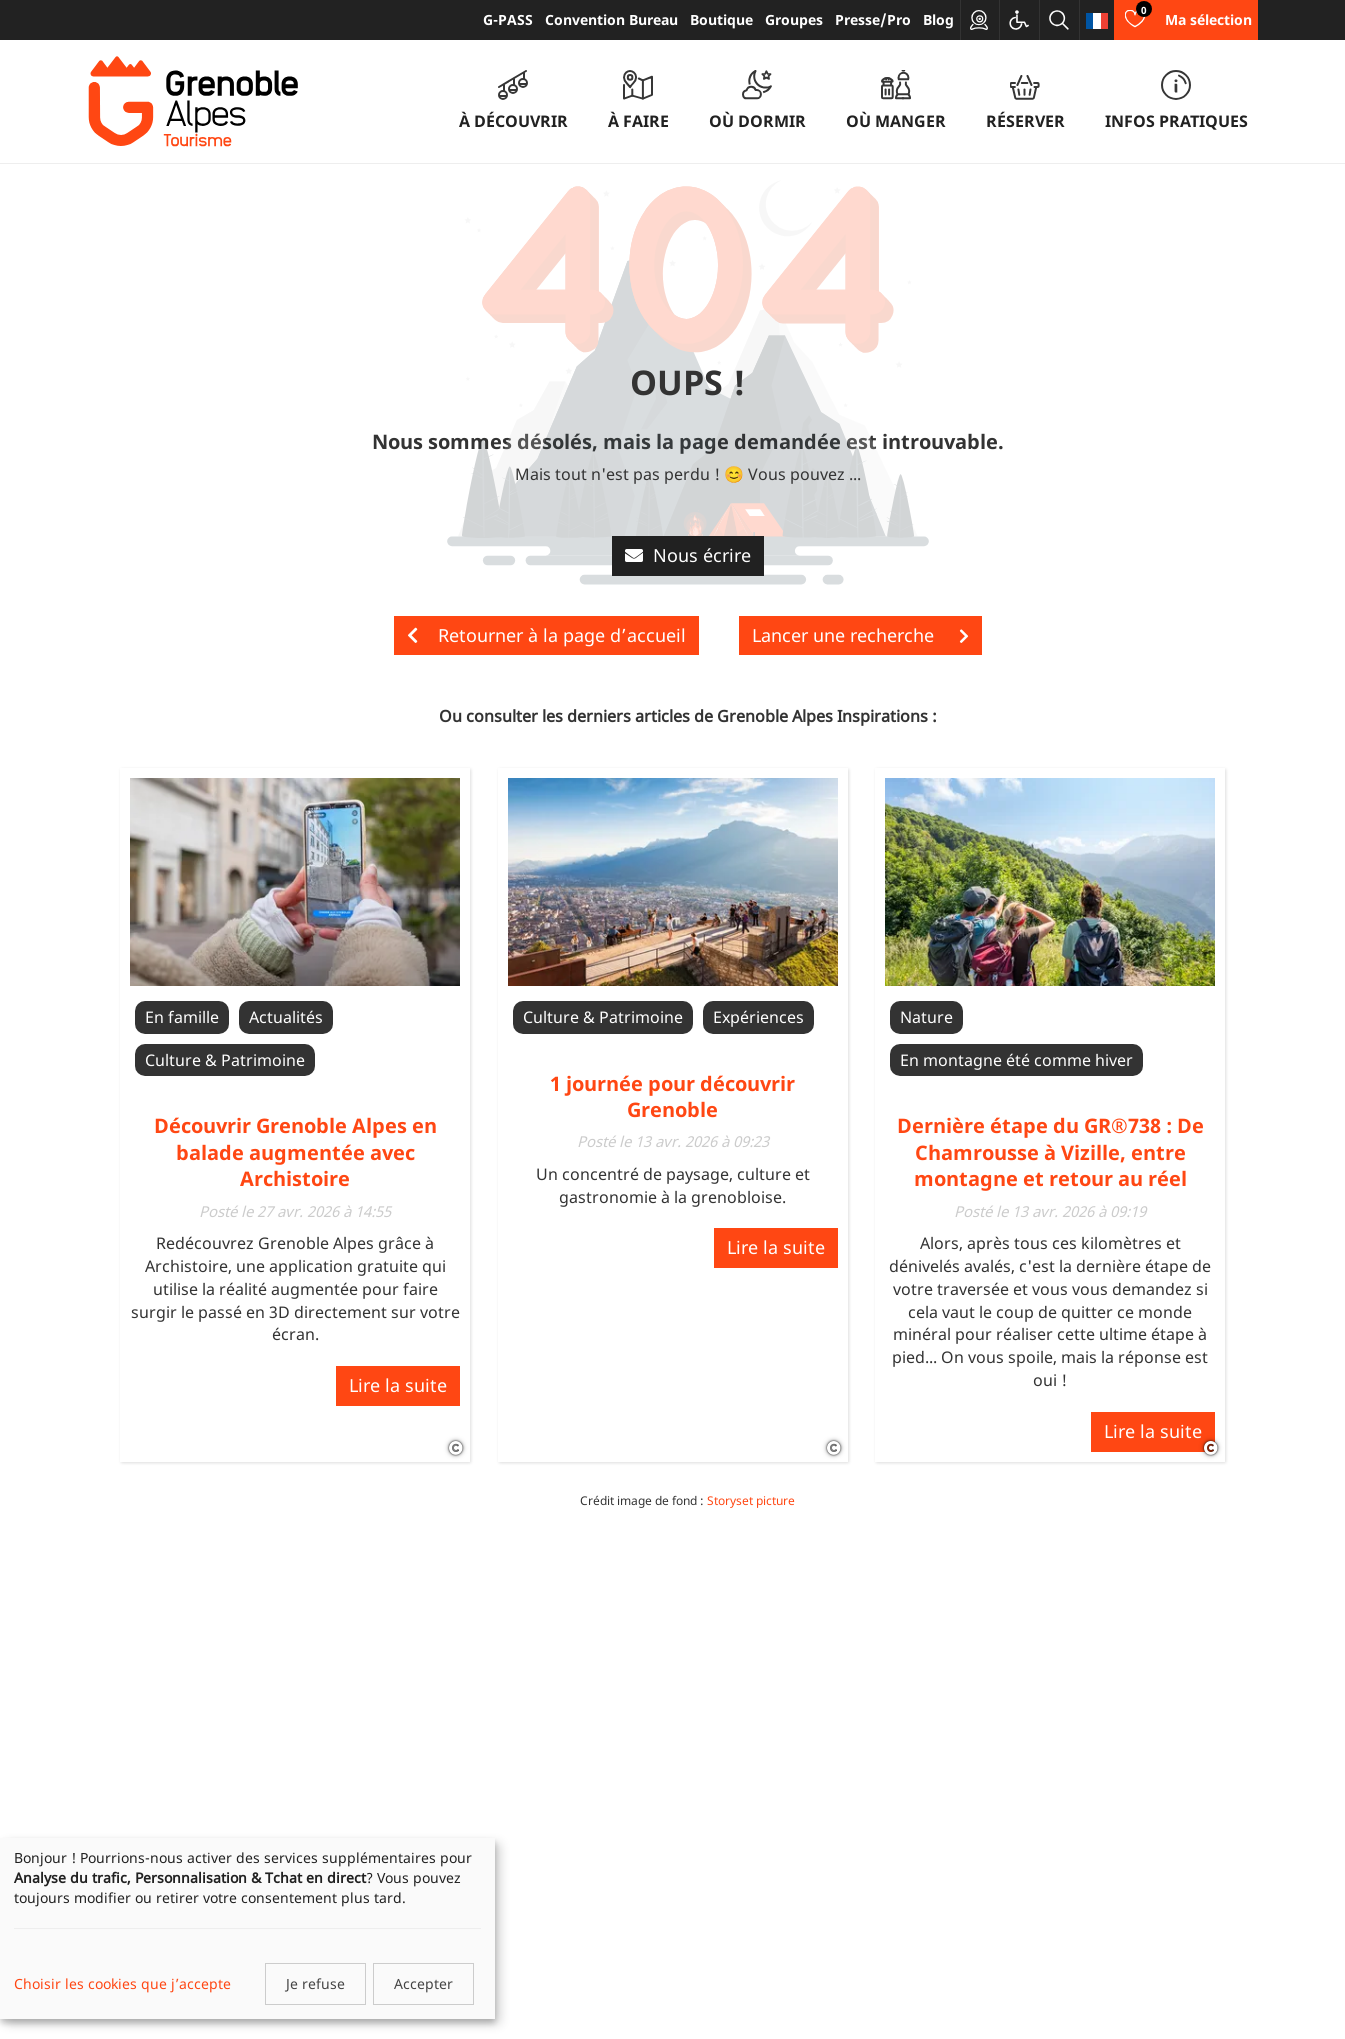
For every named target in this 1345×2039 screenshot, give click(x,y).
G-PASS (508, 19)
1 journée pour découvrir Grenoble (672, 1096)
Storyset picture (751, 1500)
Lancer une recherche (860, 635)
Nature (926, 1017)
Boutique (721, 19)
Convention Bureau (611, 19)
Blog (938, 19)
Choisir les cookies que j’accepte (122, 1983)
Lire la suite (398, 1385)
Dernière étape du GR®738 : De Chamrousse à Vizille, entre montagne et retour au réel (1050, 1152)
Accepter (423, 1983)
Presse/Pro (873, 19)
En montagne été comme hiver (1016, 1060)
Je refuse (315, 1983)
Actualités (286, 1017)
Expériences (758, 1017)
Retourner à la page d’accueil (546, 635)
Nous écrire (688, 555)
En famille (182, 1017)
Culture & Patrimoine (225, 1060)
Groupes (794, 19)
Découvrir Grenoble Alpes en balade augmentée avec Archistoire (295, 1152)
